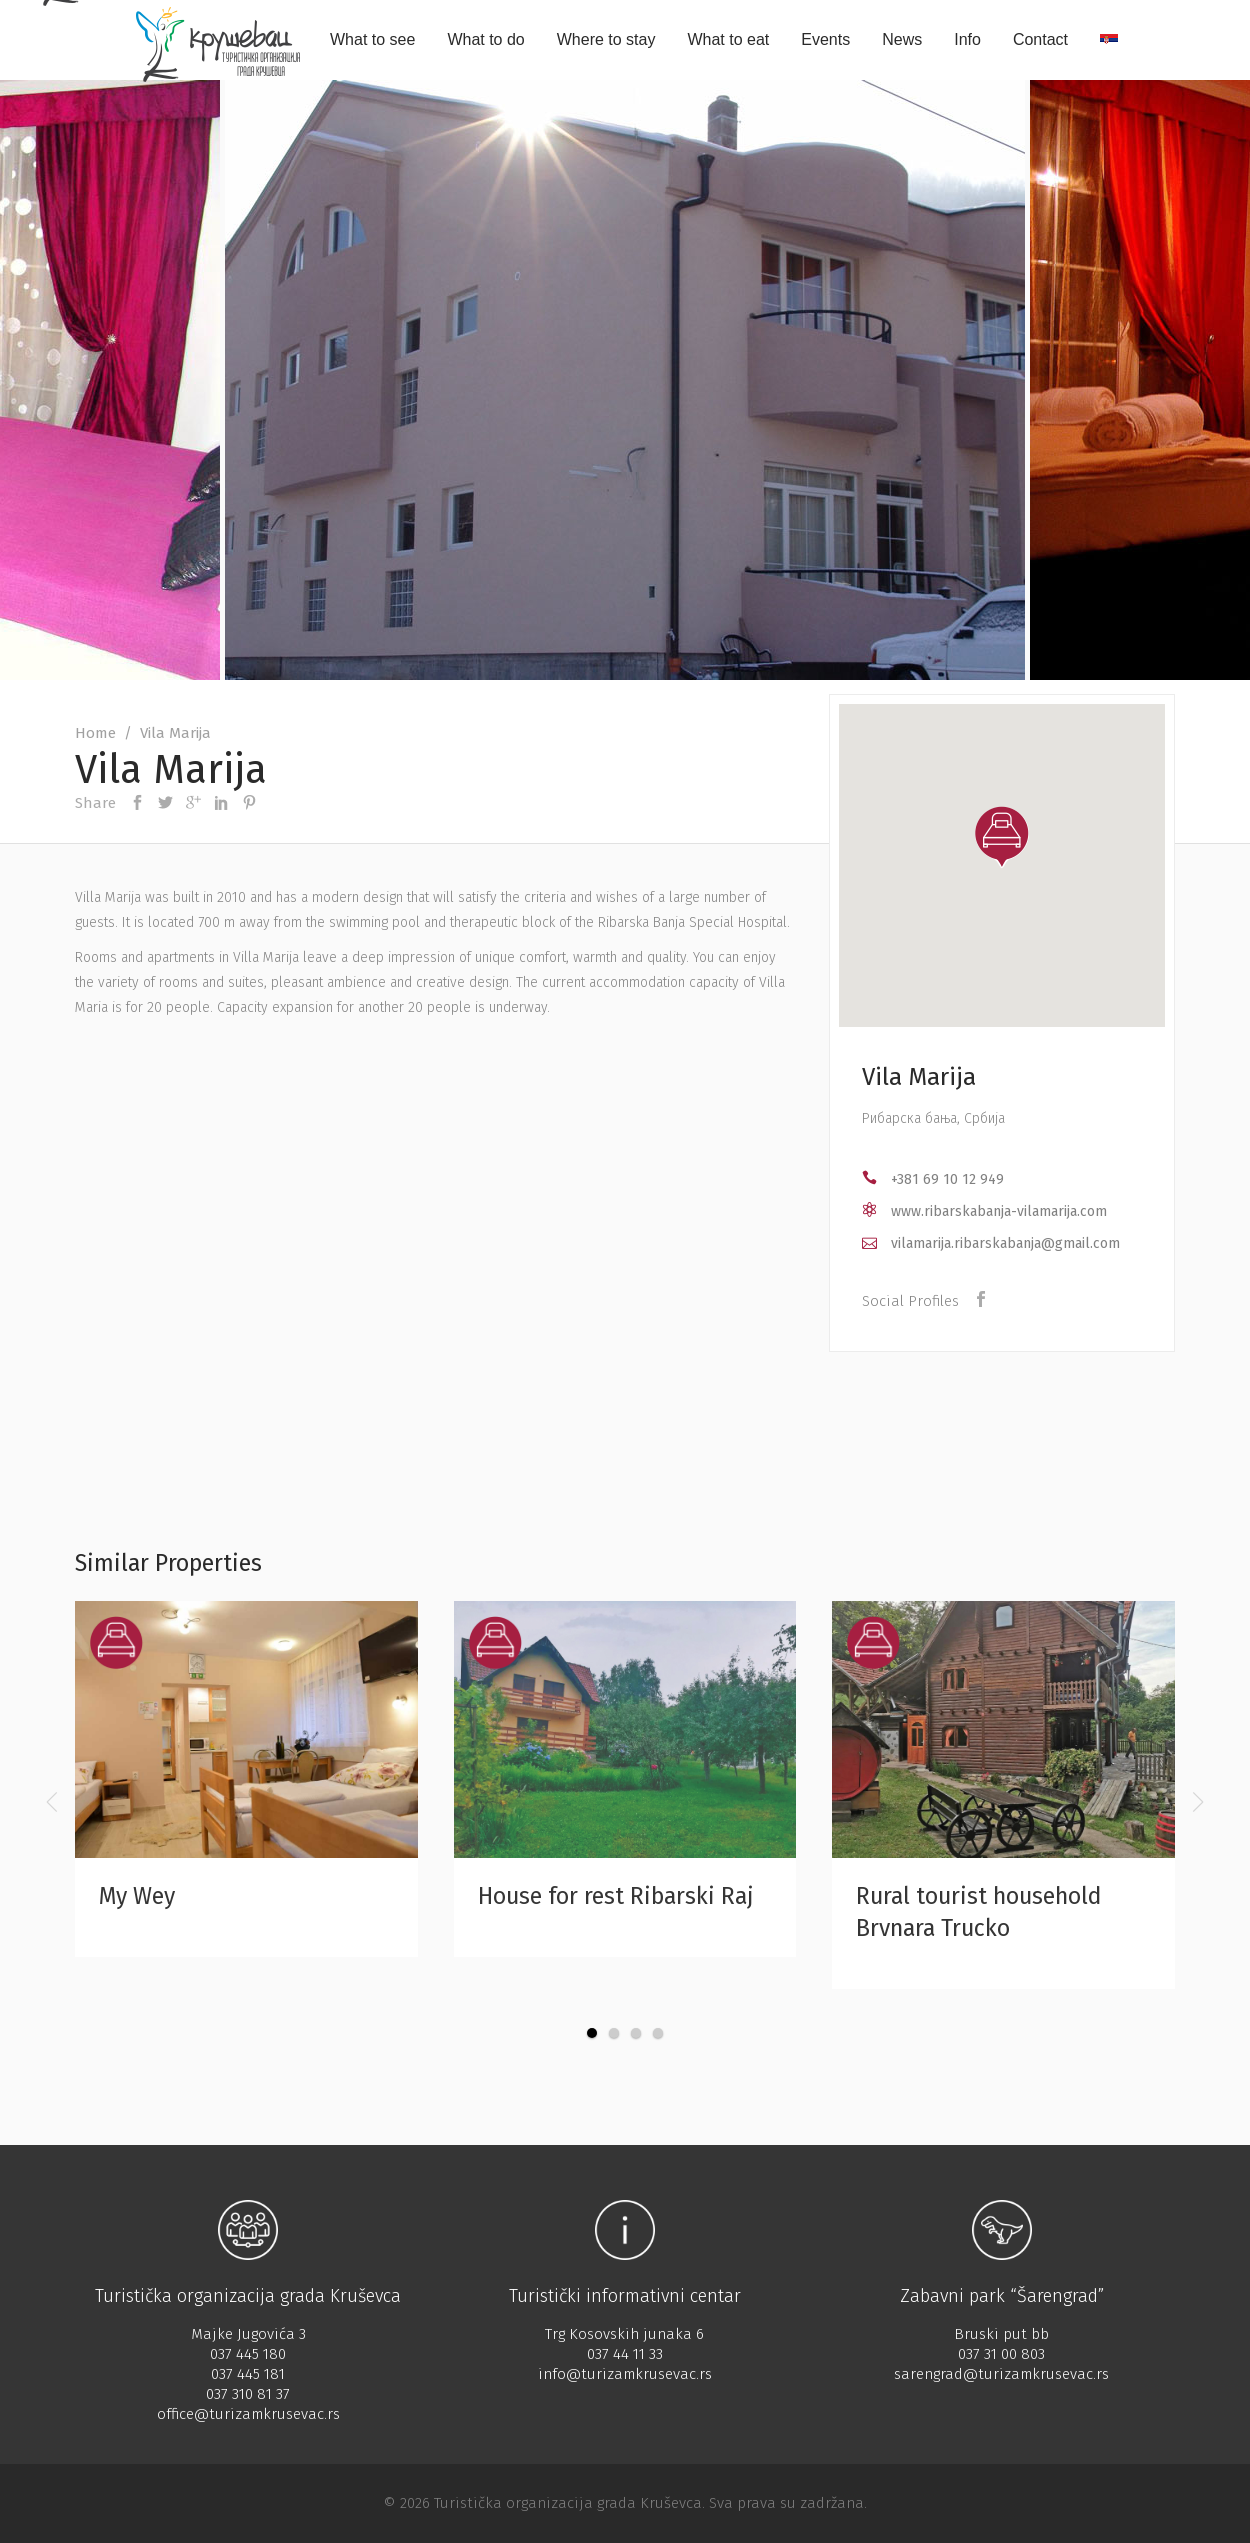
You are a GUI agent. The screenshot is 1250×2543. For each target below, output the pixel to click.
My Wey (137, 1896)
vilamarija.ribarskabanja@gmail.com (1005, 1243)
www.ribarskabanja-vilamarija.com (999, 1211)
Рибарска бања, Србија (933, 1118)
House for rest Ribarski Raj (616, 1896)
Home (95, 733)
